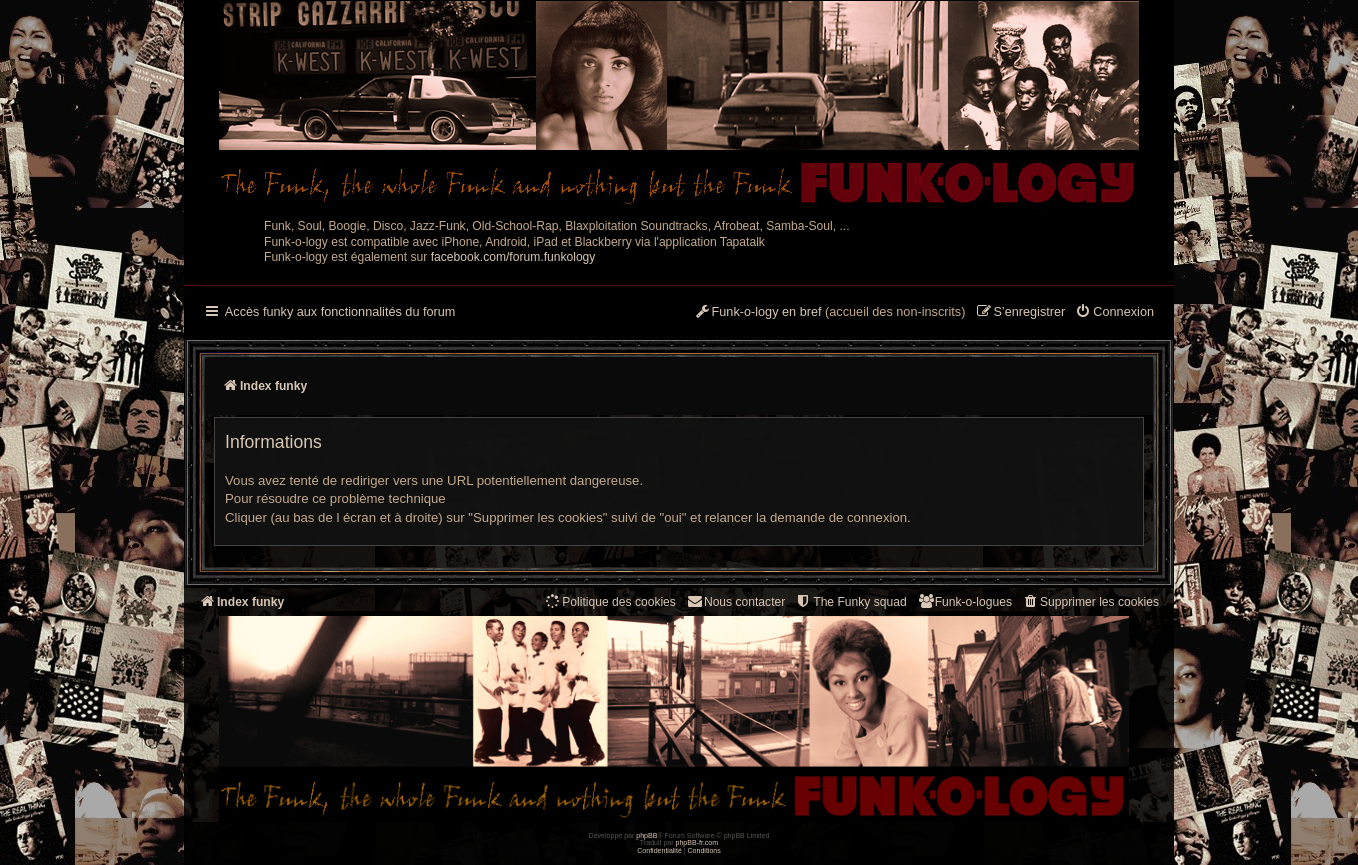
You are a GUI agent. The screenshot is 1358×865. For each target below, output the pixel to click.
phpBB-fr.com (697, 842)
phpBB (646, 835)
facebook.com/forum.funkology (513, 257)
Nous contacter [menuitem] (735, 601)
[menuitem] (1114, 313)
